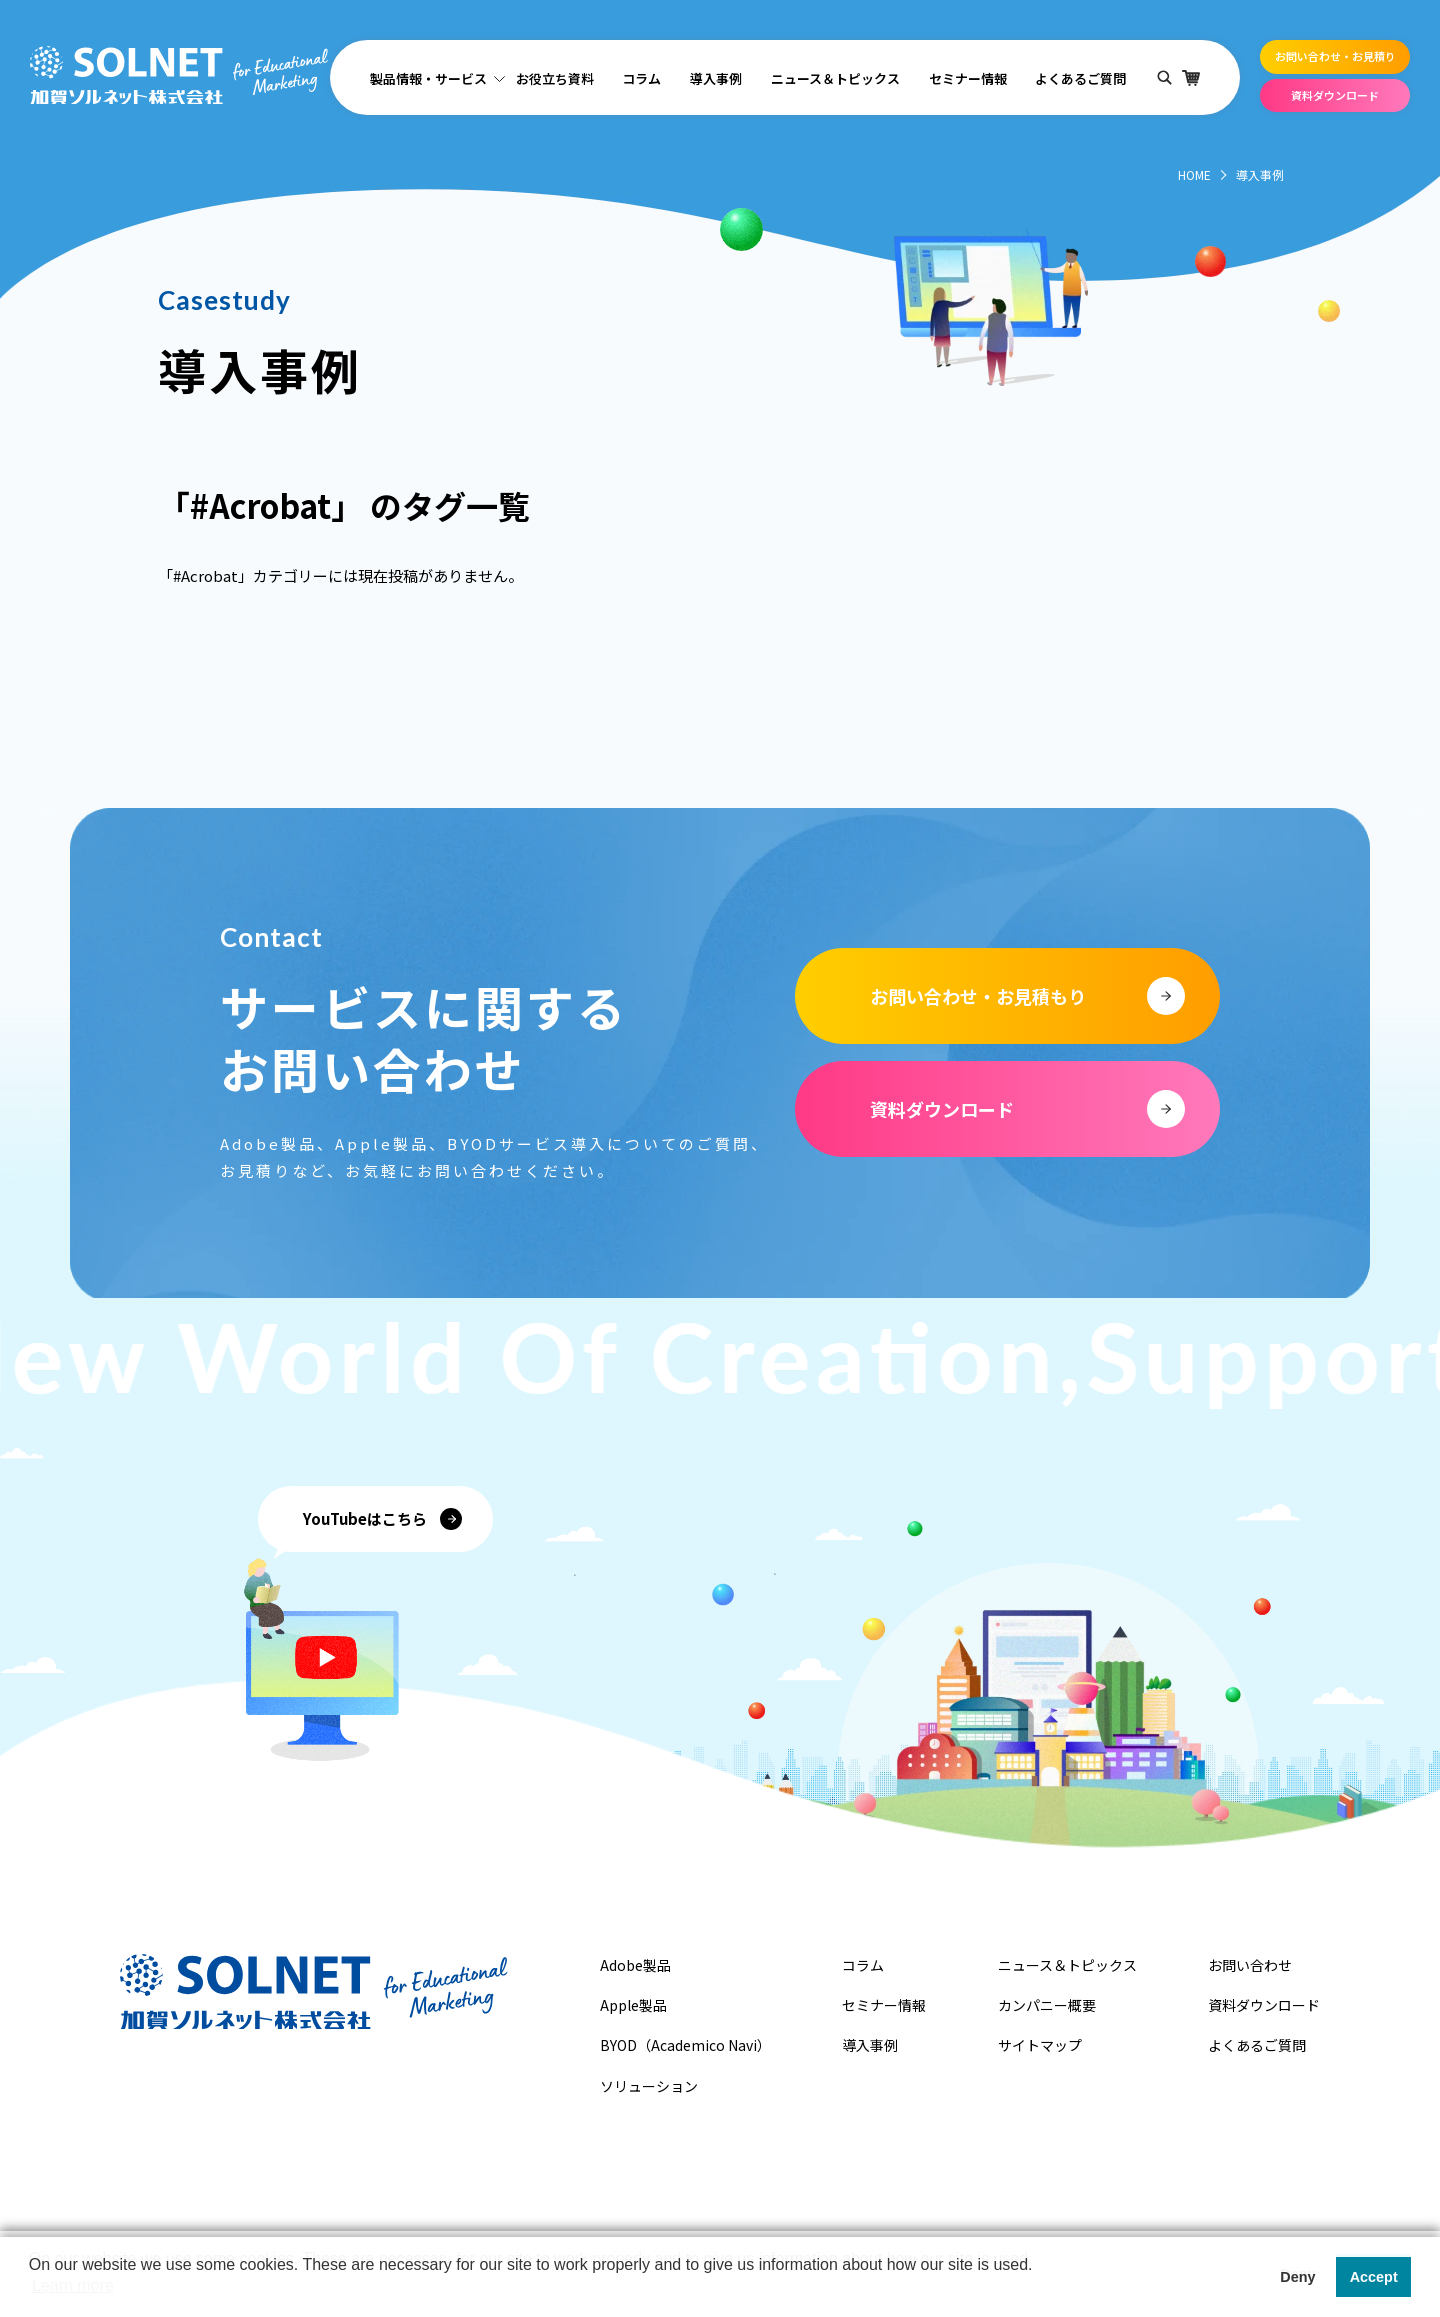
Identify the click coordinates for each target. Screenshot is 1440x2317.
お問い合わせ (1250, 1965)
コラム (641, 78)
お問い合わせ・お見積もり (978, 996)
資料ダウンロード (1335, 95)
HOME (1194, 174)
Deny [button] (1297, 2277)
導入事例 (716, 78)
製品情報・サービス (428, 78)
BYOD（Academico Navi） (685, 2045)
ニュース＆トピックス (835, 78)
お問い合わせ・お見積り (1335, 56)
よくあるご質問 (1080, 78)
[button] (32, 2291)
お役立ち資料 (555, 78)
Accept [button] (1374, 2277)
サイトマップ (1040, 2045)
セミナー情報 (968, 78)
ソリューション (649, 2086)
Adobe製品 (635, 1965)
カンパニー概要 (1047, 2005)
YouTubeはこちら (365, 1518)
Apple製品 (633, 2005)
